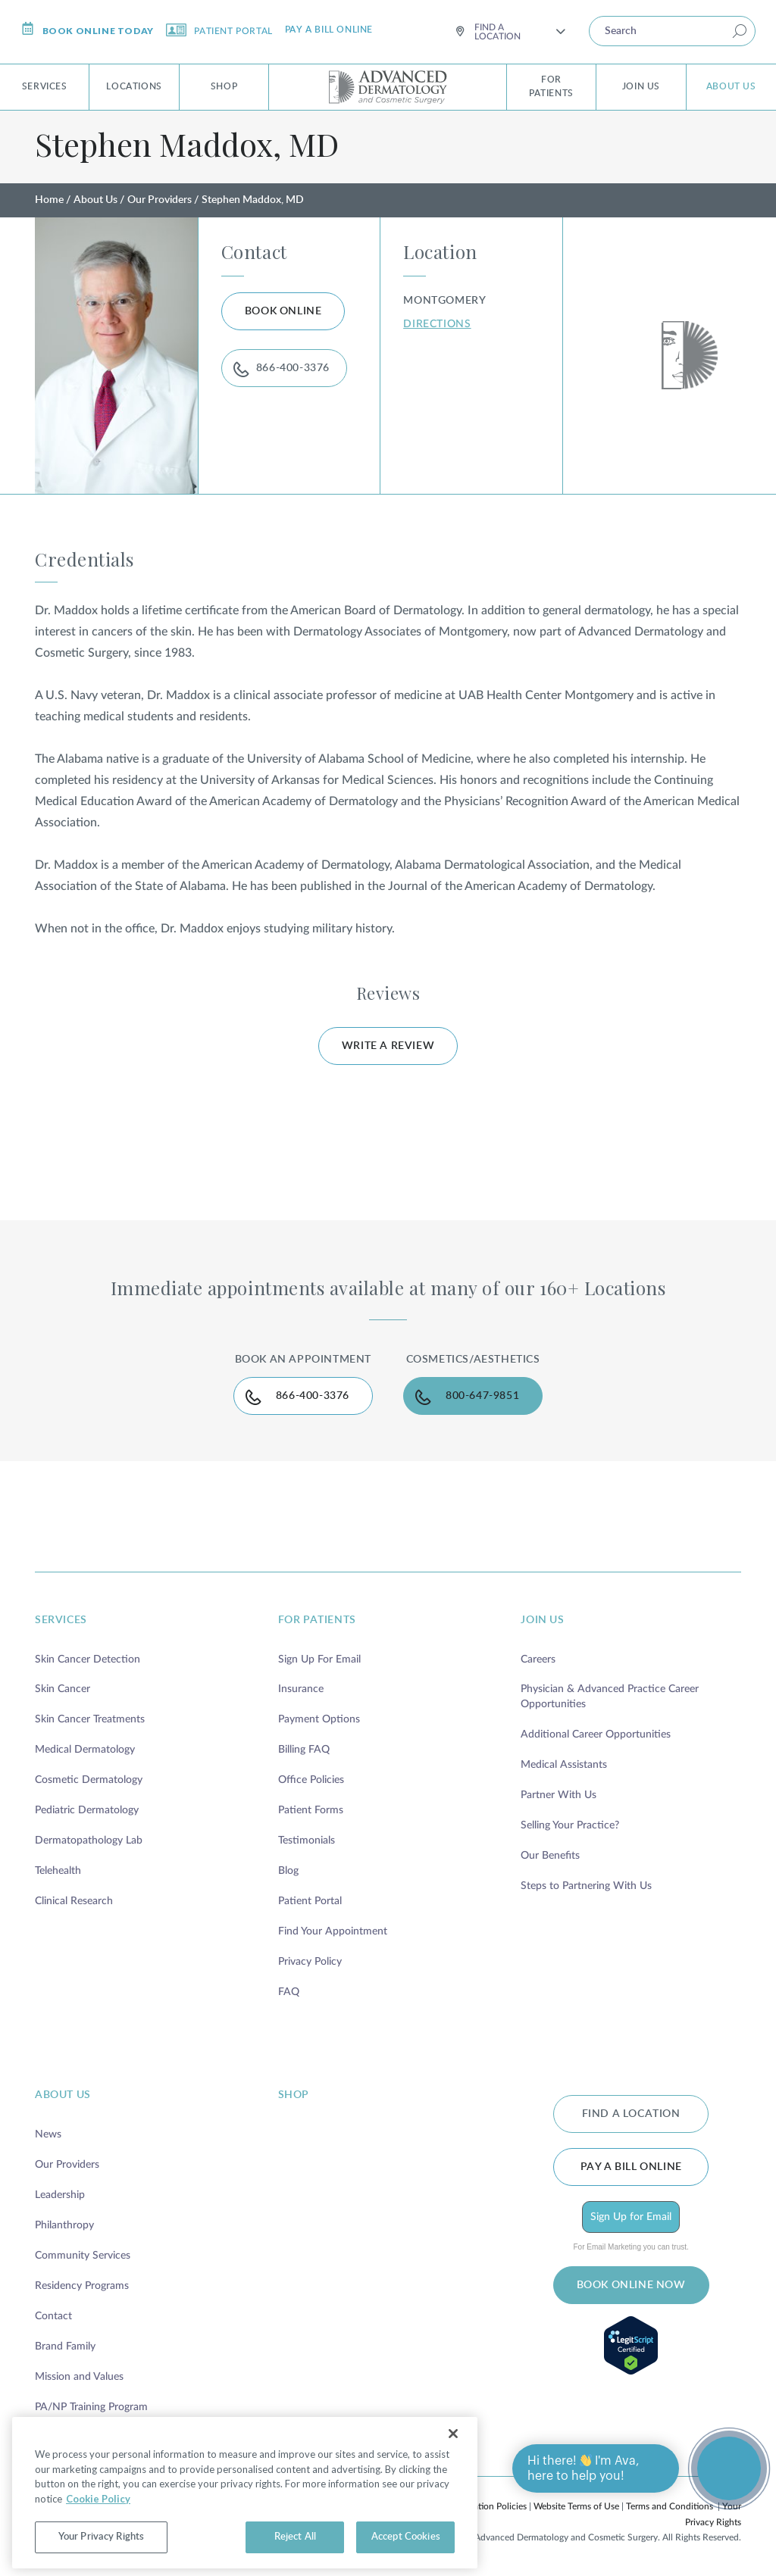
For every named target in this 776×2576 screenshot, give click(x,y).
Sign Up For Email (319, 1659)
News (48, 2134)
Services (44, 86)
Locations (133, 86)
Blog (288, 1871)
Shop (224, 86)
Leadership (60, 2195)
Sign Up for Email (630, 2217)
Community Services (82, 2255)
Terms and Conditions (669, 2506)
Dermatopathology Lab (88, 1840)
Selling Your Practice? (570, 1825)
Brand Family (65, 2346)
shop (293, 2095)
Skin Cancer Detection (87, 1659)
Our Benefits (550, 1855)
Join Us (641, 86)
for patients (317, 1620)
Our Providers (159, 200)
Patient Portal (219, 29)
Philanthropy (64, 2225)
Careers (538, 1659)
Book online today (87, 29)
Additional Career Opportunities (596, 1734)
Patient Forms (310, 1810)
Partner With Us (558, 1795)
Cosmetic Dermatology (88, 1780)
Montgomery (444, 300)
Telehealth (58, 1871)
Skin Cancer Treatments (90, 1719)
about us (63, 2095)
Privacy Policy (310, 1961)
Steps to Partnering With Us (586, 1886)
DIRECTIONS (437, 324)
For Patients (551, 86)
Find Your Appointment (332, 1931)
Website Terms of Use (576, 2506)
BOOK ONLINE (283, 311)
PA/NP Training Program (91, 2407)
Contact (53, 2316)
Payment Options (319, 1719)
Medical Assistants (564, 1764)
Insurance (301, 1689)
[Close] (453, 2467)
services (61, 1620)
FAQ (288, 1992)
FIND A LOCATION (631, 2114)
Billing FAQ (304, 1749)
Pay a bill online (329, 29)
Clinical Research (74, 1901)
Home (49, 200)
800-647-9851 (482, 1396)
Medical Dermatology (85, 1749)
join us (542, 1620)
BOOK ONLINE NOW (631, 2285)
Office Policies (311, 1780)
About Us (731, 86)
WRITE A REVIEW (388, 1046)
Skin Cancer (62, 1689)
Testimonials (306, 1840)
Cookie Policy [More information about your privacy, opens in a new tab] (98, 2531)
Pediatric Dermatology (87, 1810)
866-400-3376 (293, 368)
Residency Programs (82, 2286)
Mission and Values (79, 2376)
